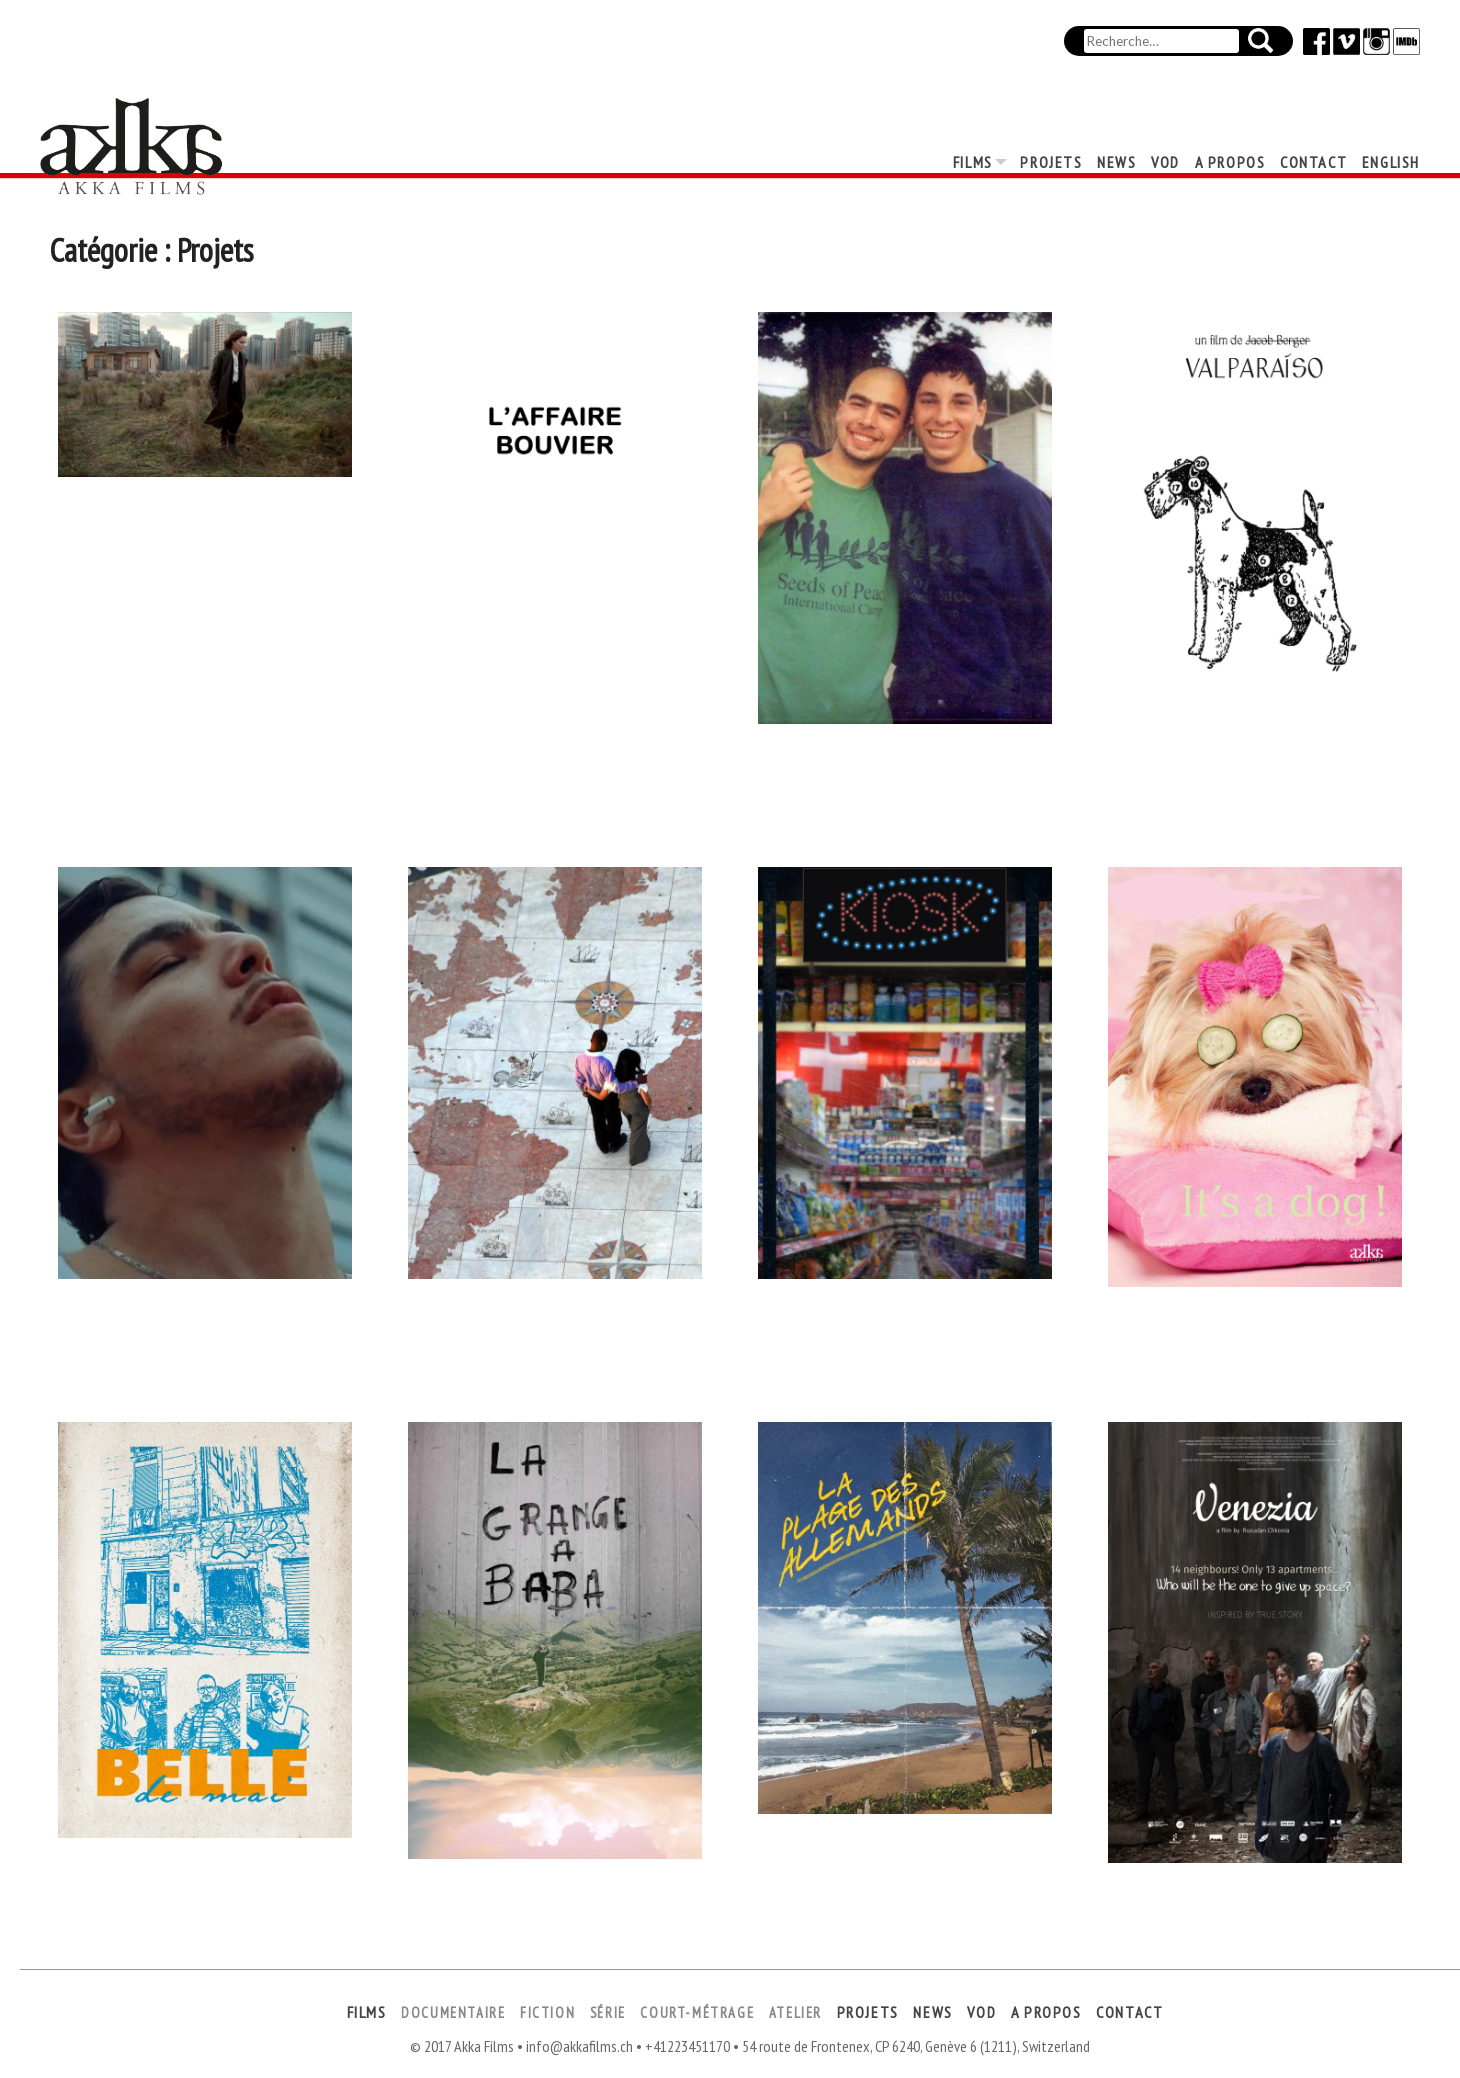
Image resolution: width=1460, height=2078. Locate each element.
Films (973, 162)
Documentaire (453, 2012)
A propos (1230, 162)
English (1391, 162)
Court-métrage (697, 2012)
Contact (1313, 162)
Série (608, 2012)
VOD (1165, 162)
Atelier (795, 2012)
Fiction (547, 2012)
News (1116, 162)
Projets (1051, 162)
